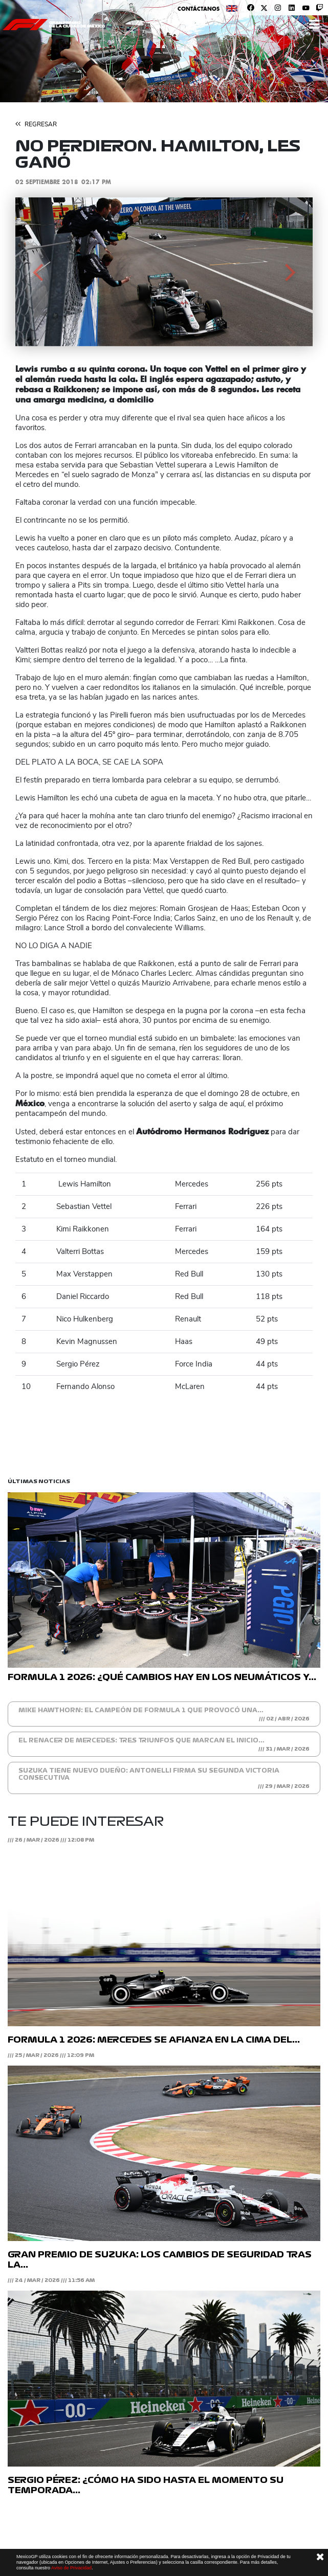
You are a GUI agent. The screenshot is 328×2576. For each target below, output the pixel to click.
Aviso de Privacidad (71, 2567)
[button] (37, 271)
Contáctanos (199, 8)
